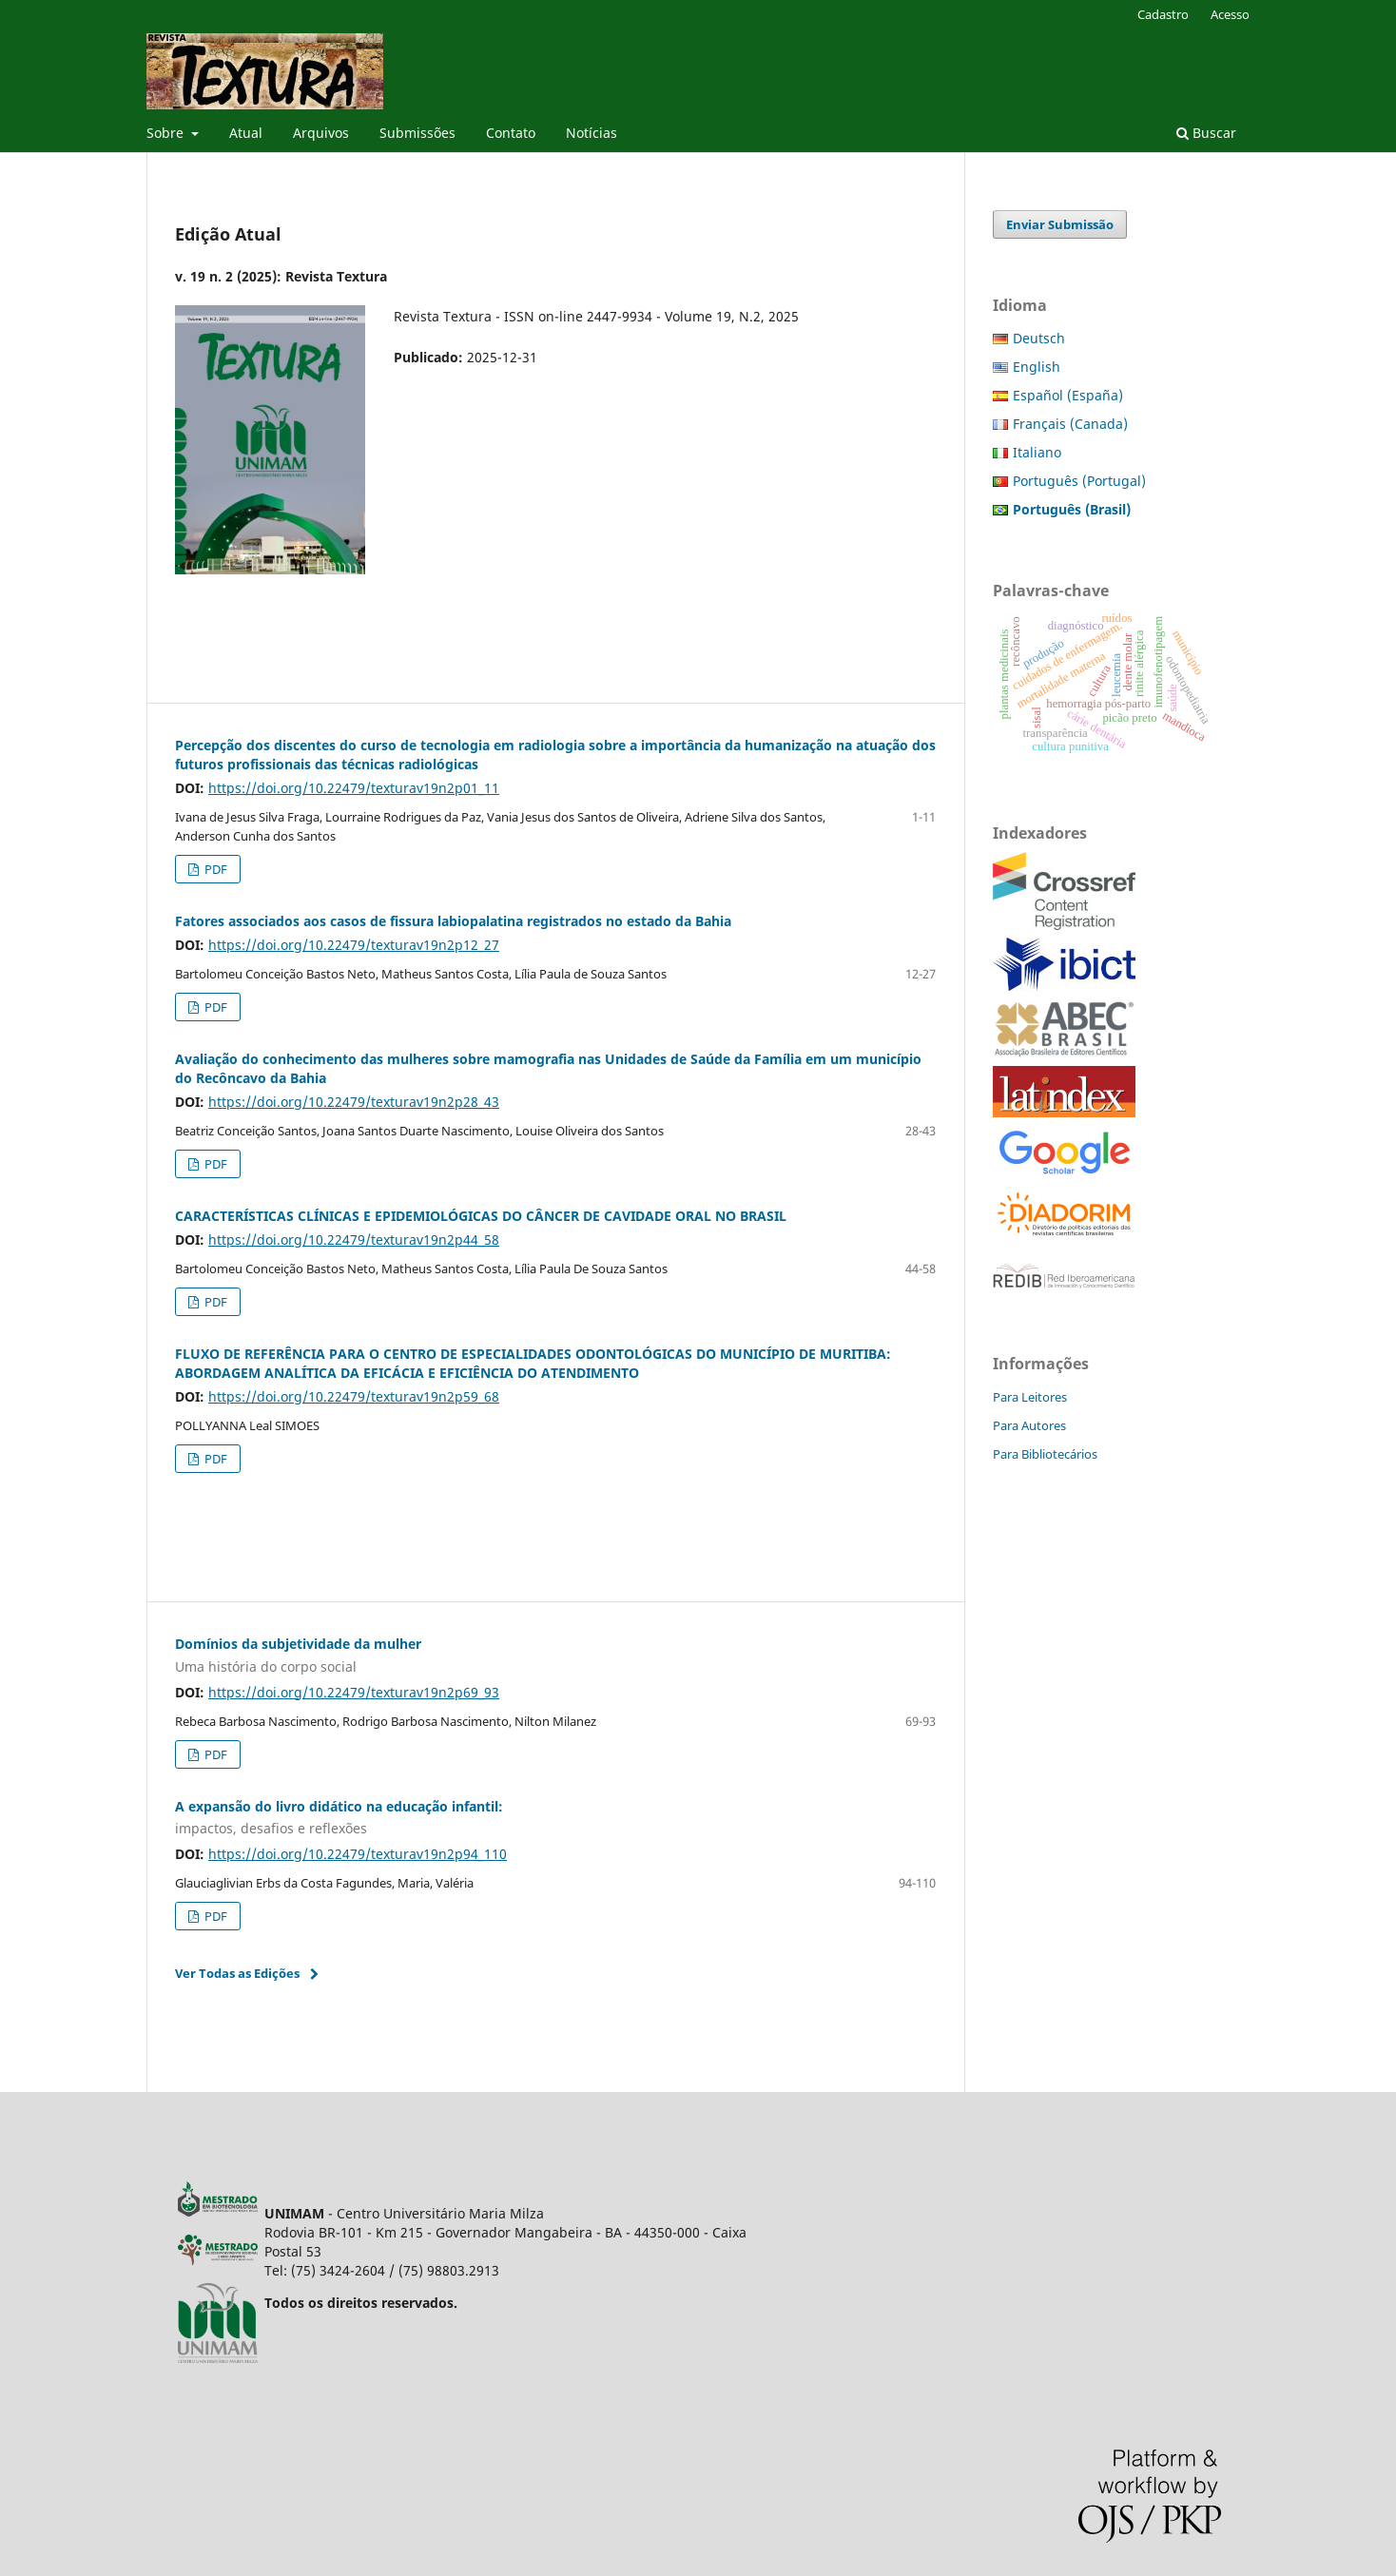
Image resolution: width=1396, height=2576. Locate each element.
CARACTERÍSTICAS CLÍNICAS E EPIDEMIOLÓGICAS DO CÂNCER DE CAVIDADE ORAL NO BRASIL (480, 1216)
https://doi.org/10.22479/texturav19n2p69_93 (353, 1692)
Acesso (1230, 14)
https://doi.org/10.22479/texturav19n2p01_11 (353, 788)
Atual (245, 133)
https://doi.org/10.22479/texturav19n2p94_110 (357, 1854)
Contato (510, 133)
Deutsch (1039, 338)
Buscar (1206, 133)
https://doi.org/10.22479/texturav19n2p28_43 (353, 1102)
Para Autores (1029, 1425)
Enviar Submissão (1060, 224)
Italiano (1037, 452)
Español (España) (1068, 395)
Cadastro (1163, 14)
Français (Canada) (1070, 424)
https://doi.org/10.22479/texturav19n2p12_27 (353, 945)
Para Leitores (1030, 1396)
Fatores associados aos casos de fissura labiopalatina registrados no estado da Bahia (453, 921)
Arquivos (321, 133)
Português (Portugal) (1079, 481)
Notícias (591, 133)
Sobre (166, 133)
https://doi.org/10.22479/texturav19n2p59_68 (353, 1396)
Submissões (417, 133)
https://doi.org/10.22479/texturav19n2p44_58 (353, 1239)
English (1036, 367)
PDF (214, 869)
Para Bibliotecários (1045, 1453)
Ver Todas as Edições (237, 1973)
